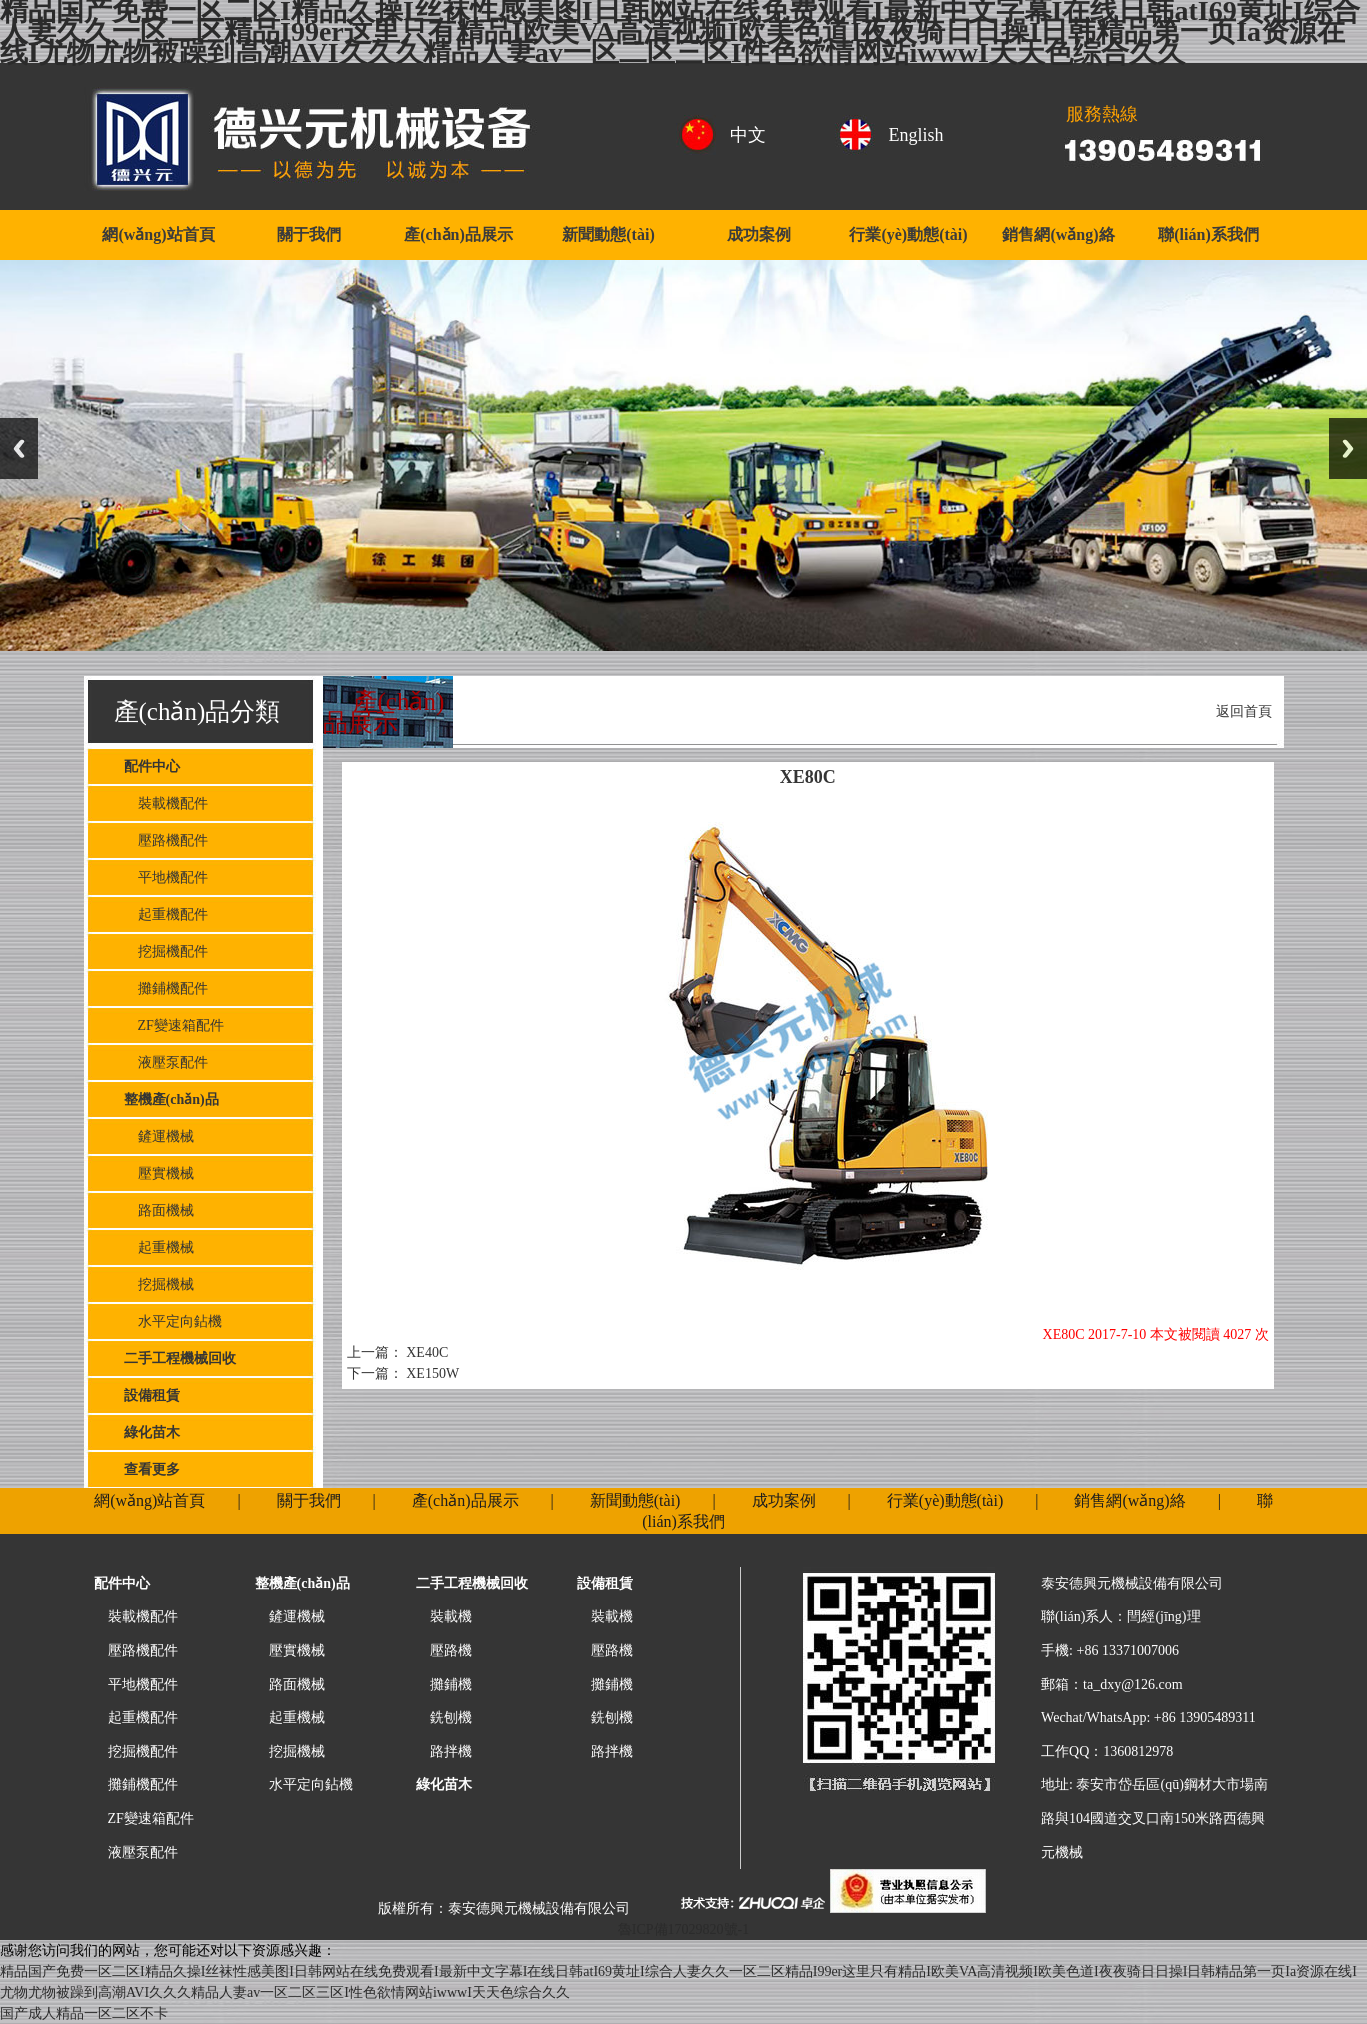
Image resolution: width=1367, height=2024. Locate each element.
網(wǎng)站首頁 (158, 234)
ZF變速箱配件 (174, 1025)
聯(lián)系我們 (1208, 234)
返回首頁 (1244, 711)
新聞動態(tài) (608, 234)
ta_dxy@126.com (1133, 1684)
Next (1348, 448)
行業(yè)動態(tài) (908, 234)
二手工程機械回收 (180, 1358)
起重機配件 (166, 914)
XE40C (426, 1352)
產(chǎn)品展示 (458, 234)
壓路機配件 (166, 840)
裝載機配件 (166, 803)
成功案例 (759, 234)
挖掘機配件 (166, 951)
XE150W (431, 1373)
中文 (748, 135)
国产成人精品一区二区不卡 (84, 2013)
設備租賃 (152, 1395)
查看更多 (152, 1469)
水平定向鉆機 (173, 1321)
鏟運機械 (159, 1136)
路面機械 (159, 1210)
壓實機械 (159, 1173)
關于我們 (309, 234)
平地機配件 (166, 877)
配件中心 (152, 766)
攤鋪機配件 (166, 988)
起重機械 (159, 1247)
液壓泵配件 (166, 1062)
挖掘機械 (159, 1284)
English (916, 135)
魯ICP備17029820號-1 (683, 1929)
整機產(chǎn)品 (171, 1099)
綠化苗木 (152, 1432)
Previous (19, 448)
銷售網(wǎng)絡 (1058, 234)
